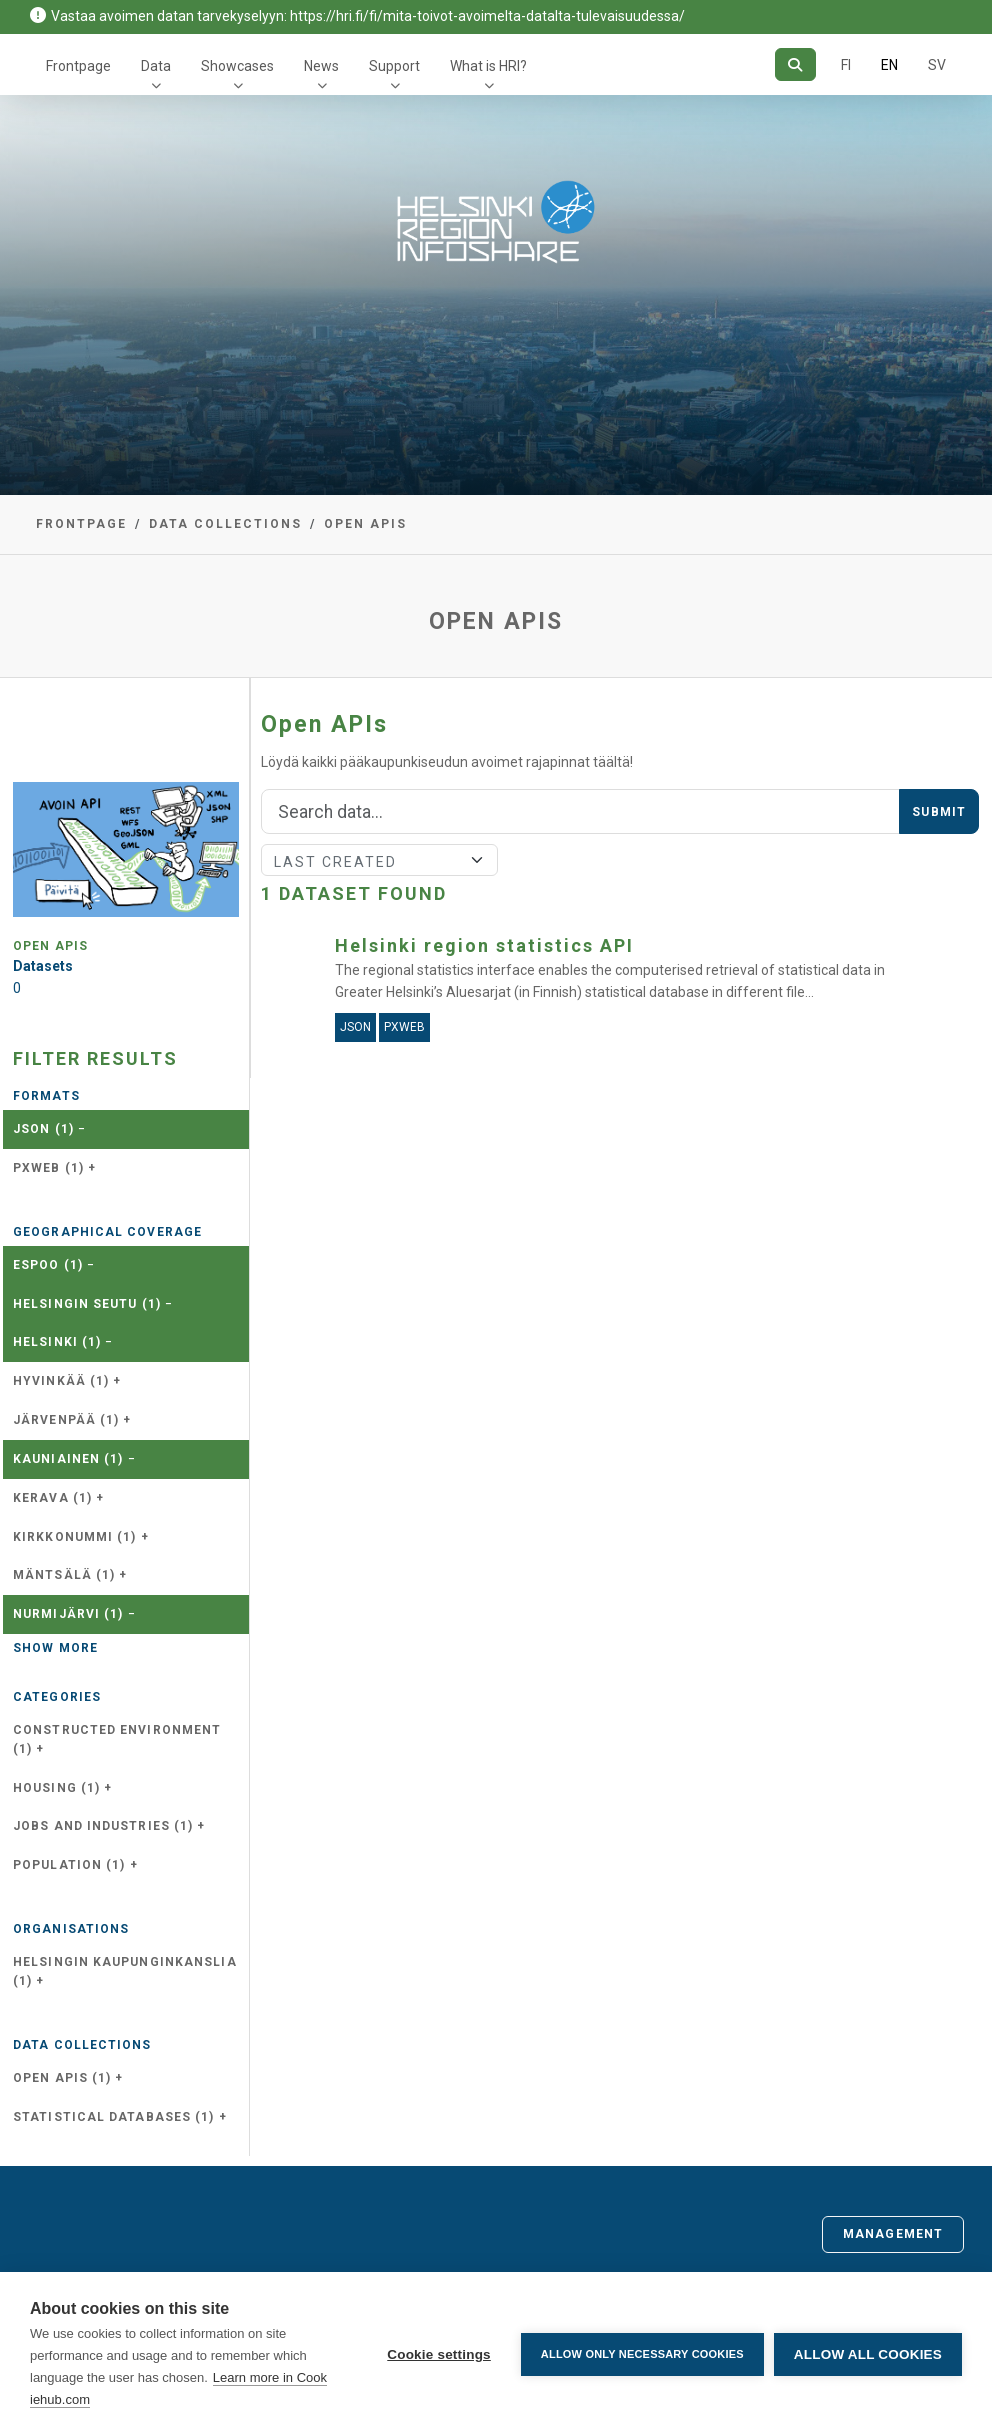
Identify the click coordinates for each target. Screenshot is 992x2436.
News (321, 66)
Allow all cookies (868, 2354)
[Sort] (379, 860)
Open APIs (365, 524)
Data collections (225, 524)
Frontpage (78, 66)
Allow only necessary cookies (642, 2354)
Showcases (237, 66)
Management (893, 2234)
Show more (55, 1648)
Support (394, 66)
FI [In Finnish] (846, 65)
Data (156, 66)
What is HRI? (488, 66)
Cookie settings (439, 2354)
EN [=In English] (889, 65)
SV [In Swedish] (937, 65)
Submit (939, 812)
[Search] (795, 64)
